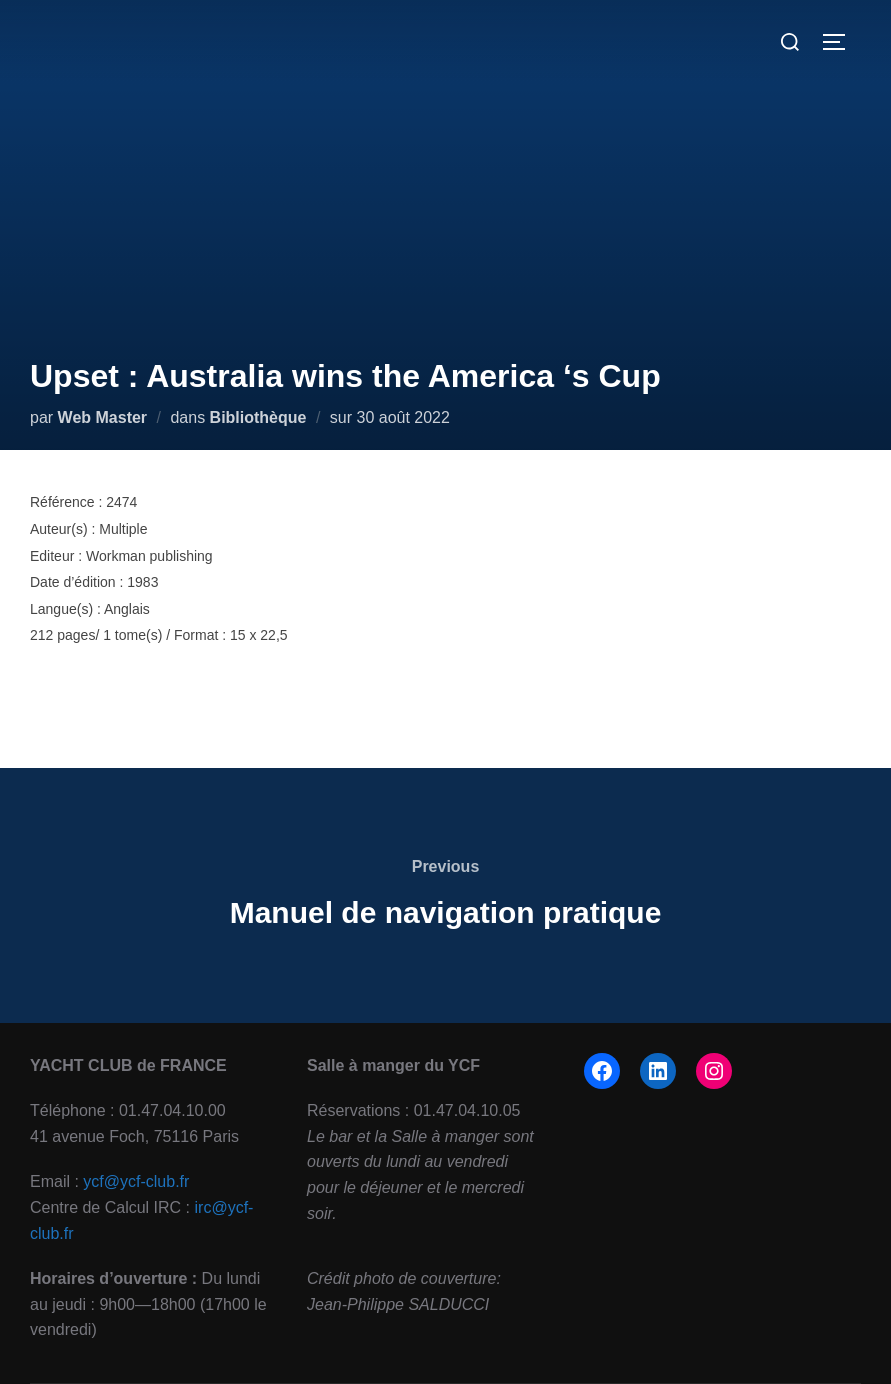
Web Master (103, 417)
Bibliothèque (258, 417)
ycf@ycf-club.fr (136, 1181)
